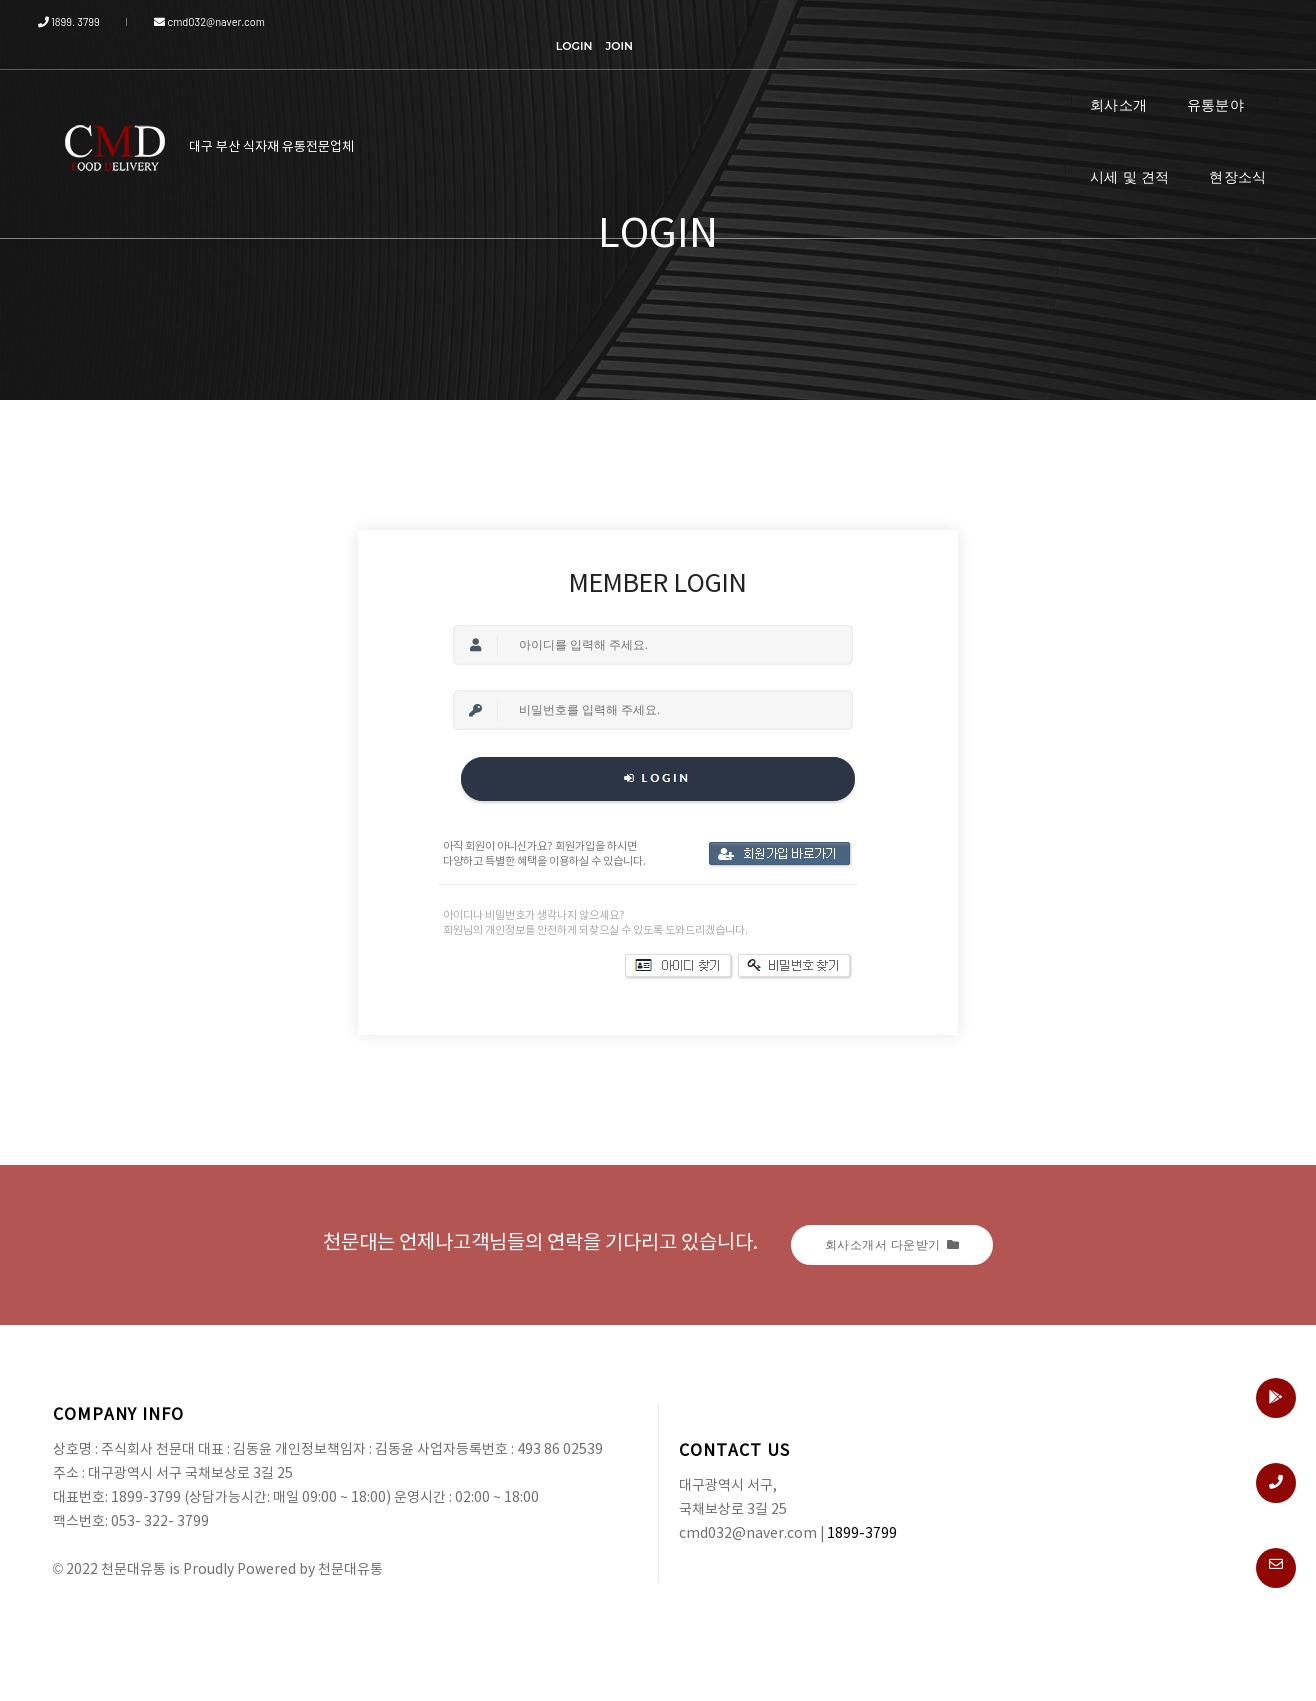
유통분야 (1021, 79)
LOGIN (1194, 22)
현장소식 (1237, 79)
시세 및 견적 (1129, 79)
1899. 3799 (84, 21)
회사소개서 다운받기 (892, 1244)
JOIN (1239, 22)
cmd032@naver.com (198, 21)
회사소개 (924, 79)
